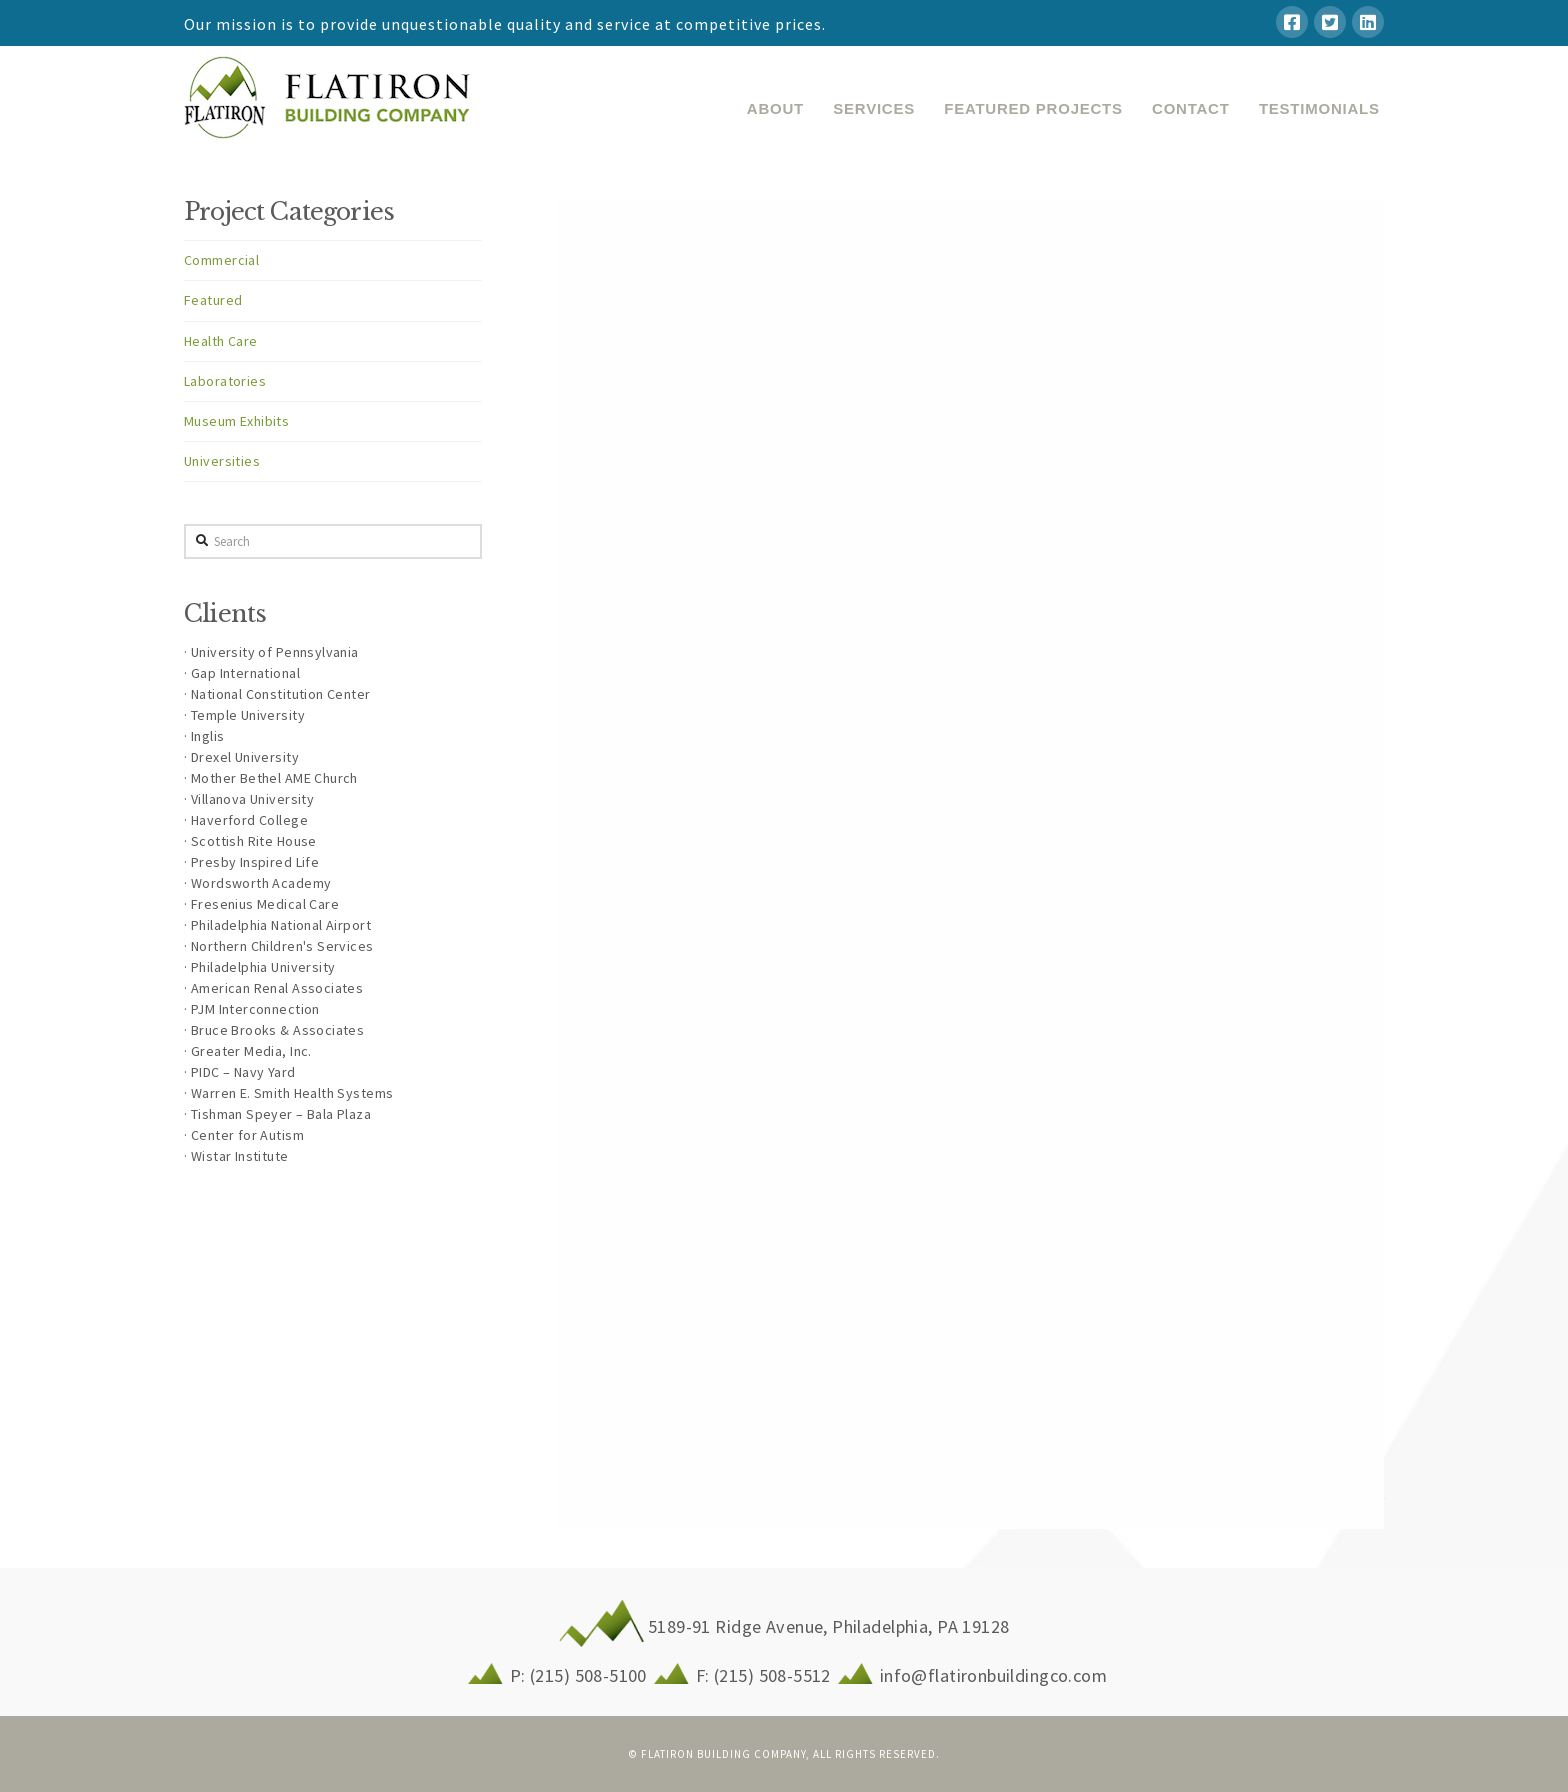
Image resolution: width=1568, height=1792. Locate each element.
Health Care (221, 341)
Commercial (221, 260)
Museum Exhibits (236, 421)
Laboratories (225, 381)
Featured (213, 300)
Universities (222, 461)
